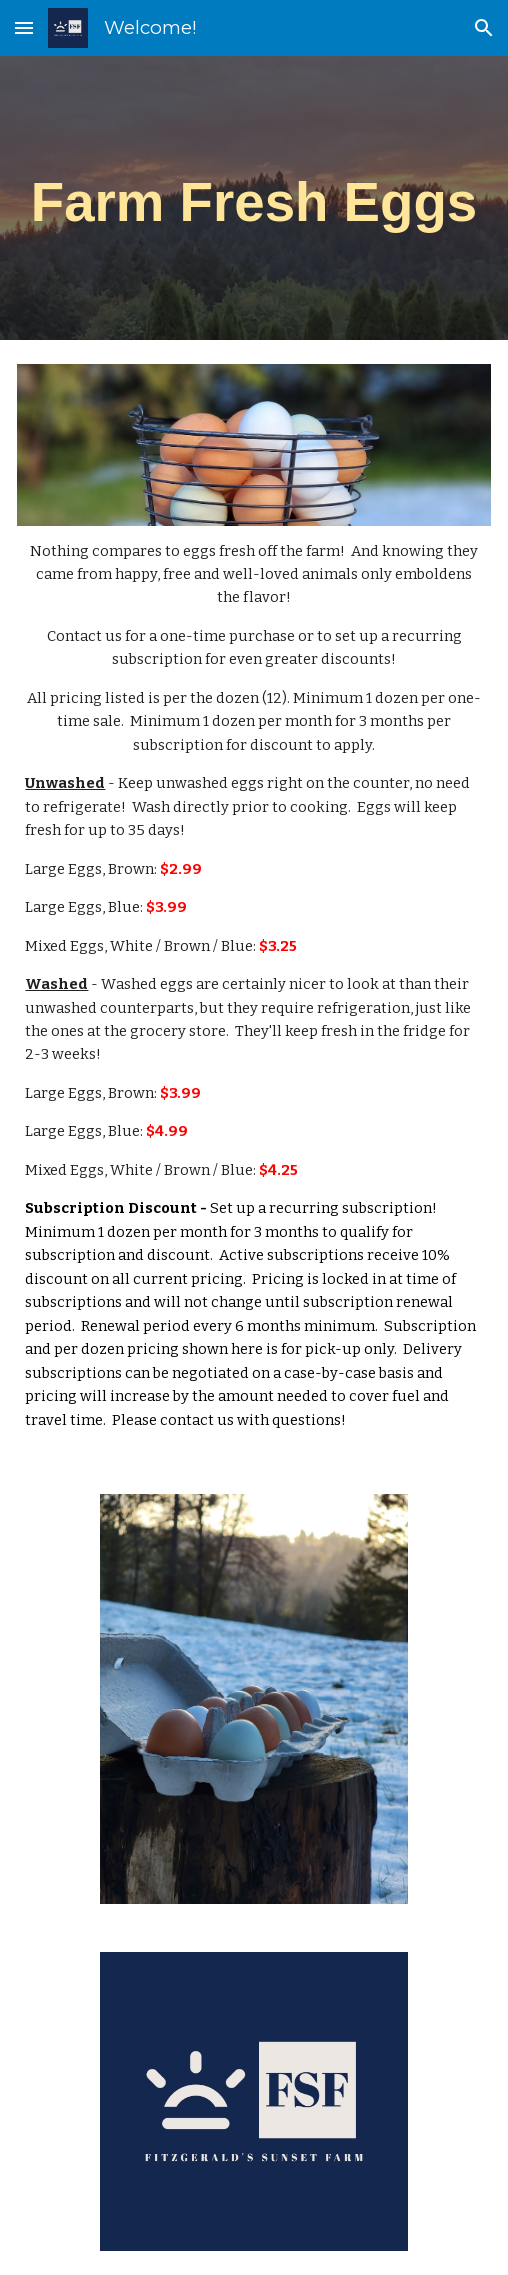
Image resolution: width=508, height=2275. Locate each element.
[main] (253, 197)
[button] (24, 27)
